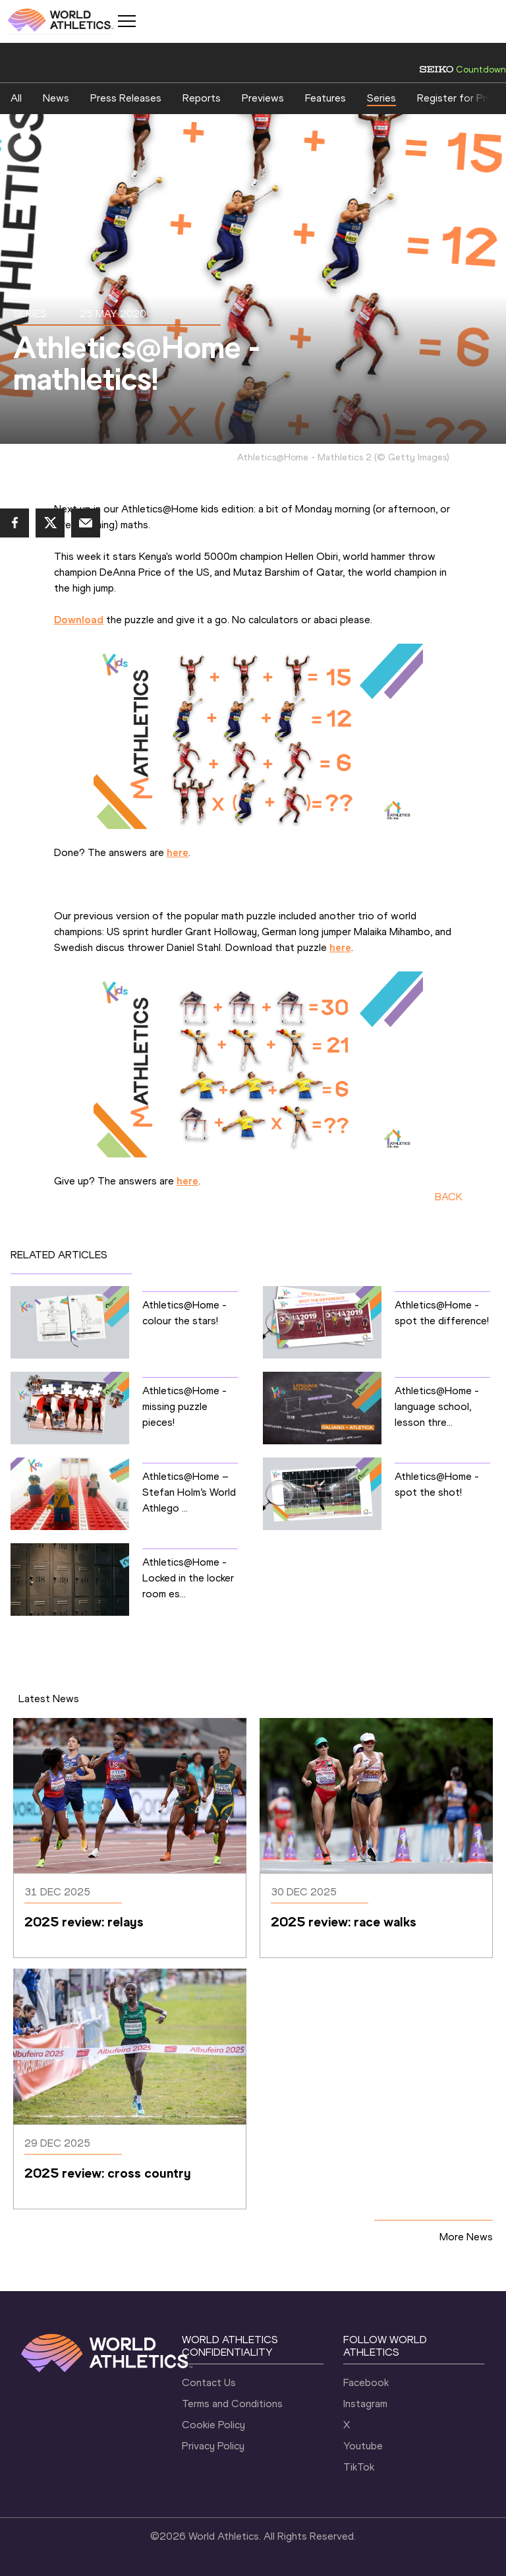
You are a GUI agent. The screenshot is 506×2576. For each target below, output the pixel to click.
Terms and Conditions (232, 2403)
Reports (202, 98)
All (16, 98)
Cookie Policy (213, 2424)
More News (466, 2236)
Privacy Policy (213, 2445)
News (56, 98)
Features (325, 98)
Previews (263, 98)
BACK (449, 1196)
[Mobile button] (126, 21)
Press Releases (125, 98)
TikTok (358, 2467)
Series (381, 98)
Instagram (365, 2403)
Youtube (363, 2445)
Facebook (366, 2382)
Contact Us (209, 2382)
